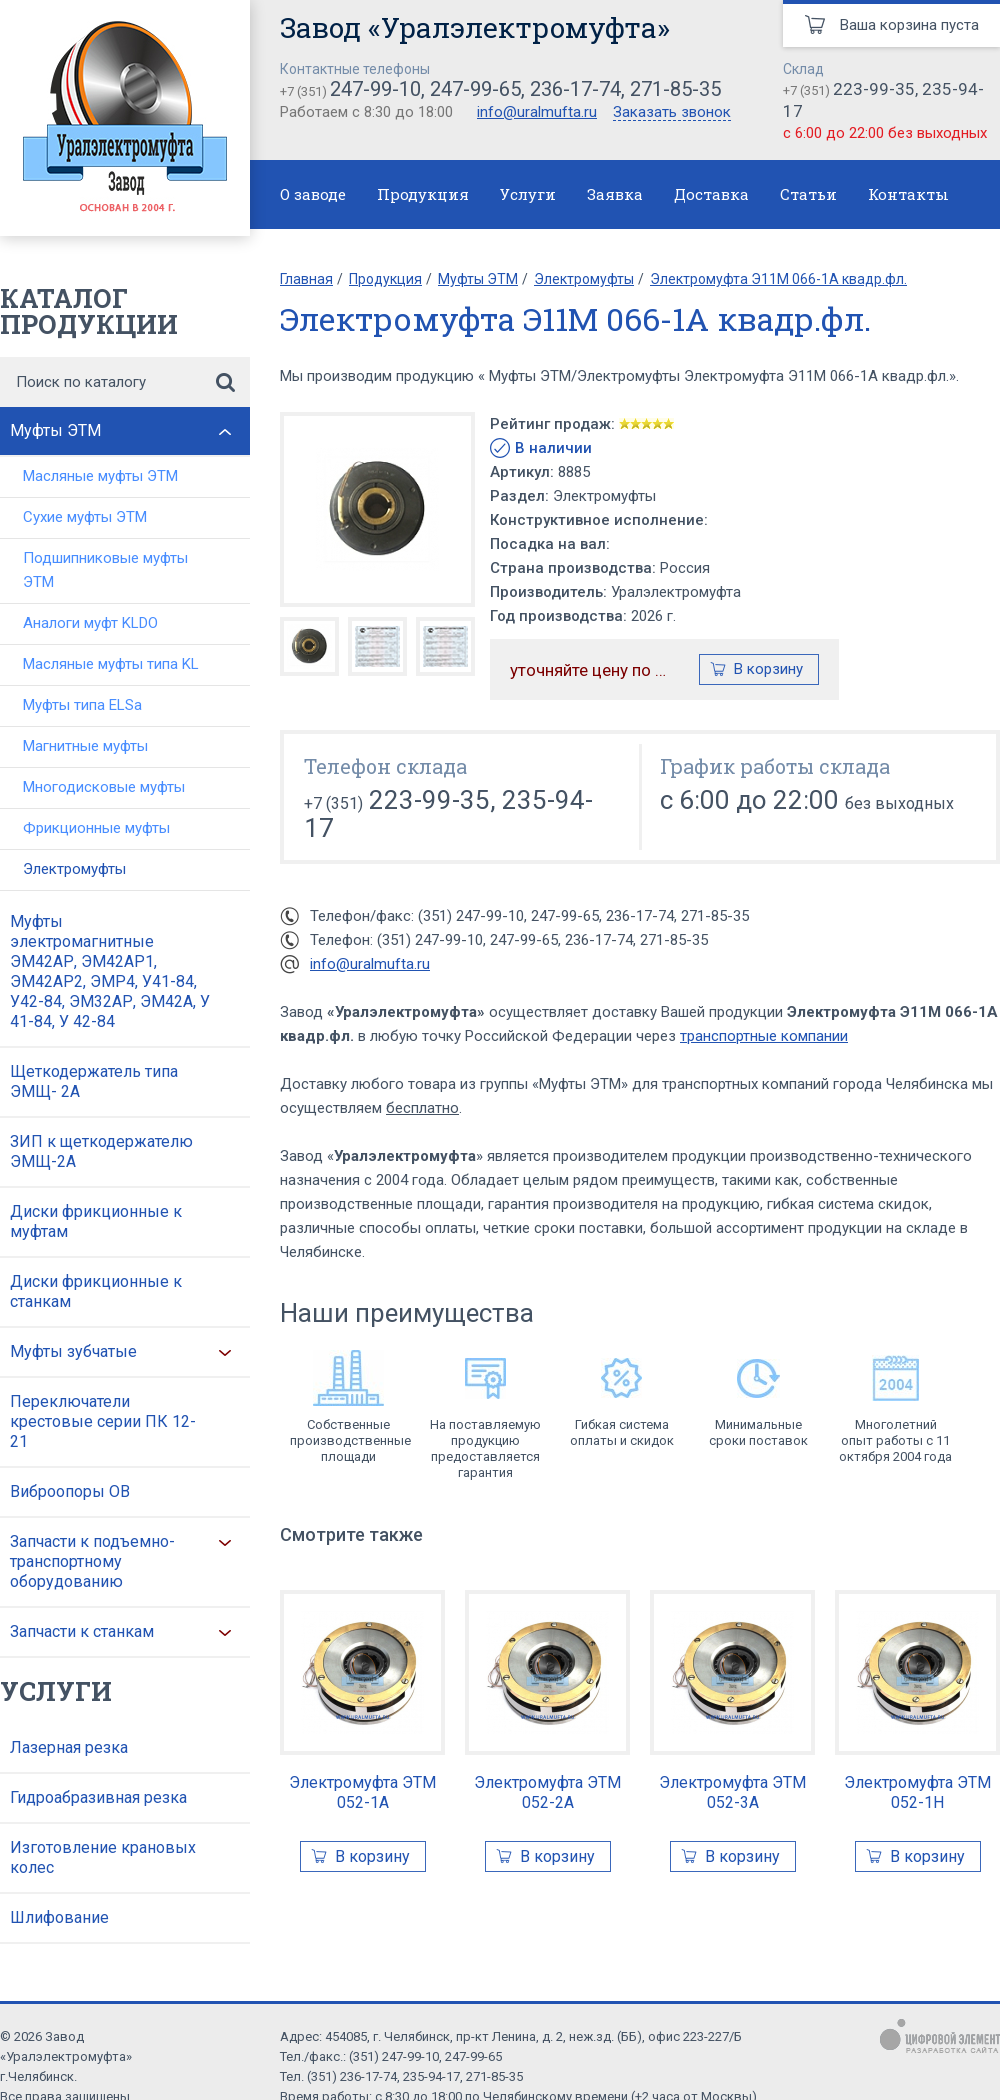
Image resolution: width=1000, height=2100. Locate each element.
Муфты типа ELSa (82, 705)
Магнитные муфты (85, 746)
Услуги (528, 194)
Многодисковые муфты (104, 787)
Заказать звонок (672, 113)
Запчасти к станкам (82, 1631)
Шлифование (59, 1917)
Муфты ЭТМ (55, 430)
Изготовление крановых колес (103, 1857)
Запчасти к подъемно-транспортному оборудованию (92, 1561)
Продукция (423, 194)
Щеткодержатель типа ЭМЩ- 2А (94, 1081)
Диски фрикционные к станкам (96, 1291)
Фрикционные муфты (96, 828)
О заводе (313, 194)
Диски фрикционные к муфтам (96, 1221)
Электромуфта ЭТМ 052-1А (362, 1792)
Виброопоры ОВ (70, 1491)
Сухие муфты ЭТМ (85, 517)
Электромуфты (74, 869)
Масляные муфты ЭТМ (100, 476)
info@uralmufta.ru (537, 112)
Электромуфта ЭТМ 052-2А (547, 1792)
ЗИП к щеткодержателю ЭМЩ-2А (101, 1151)
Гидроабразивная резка (98, 1797)
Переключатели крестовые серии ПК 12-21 (103, 1421)
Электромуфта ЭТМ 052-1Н (917, 1792)
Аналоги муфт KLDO (90, 623)
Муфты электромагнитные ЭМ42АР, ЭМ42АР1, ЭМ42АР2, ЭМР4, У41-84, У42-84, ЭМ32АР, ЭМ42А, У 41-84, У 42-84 (110, 971)
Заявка (615, 194)
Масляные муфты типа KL (111, 664)
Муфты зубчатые (73, 1351)
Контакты (908, 194)
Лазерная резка (69, 1747)
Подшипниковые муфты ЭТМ (105, 570)
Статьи (808, 194)
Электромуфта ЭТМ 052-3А (732, 1792)
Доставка (711, 194)
